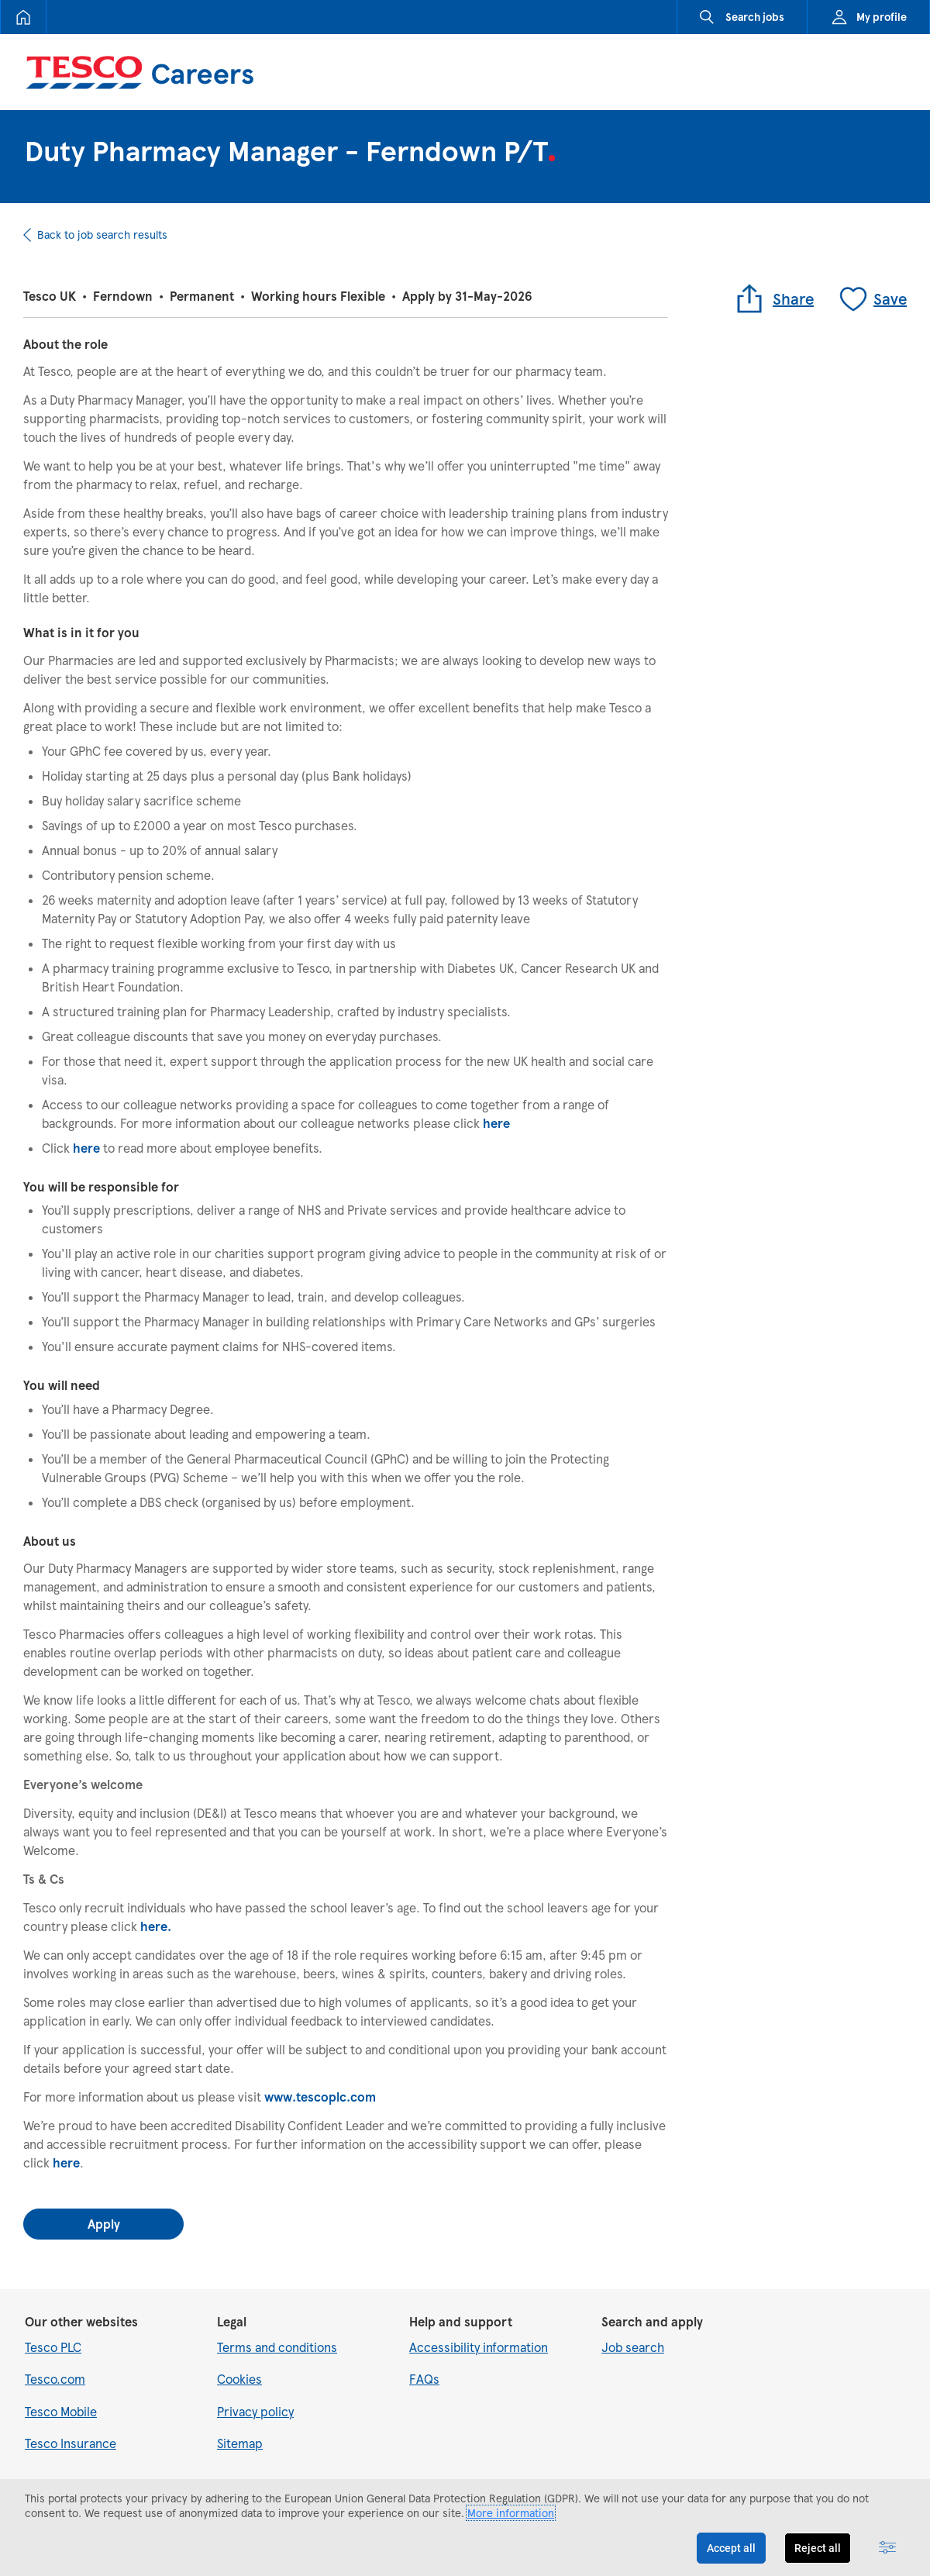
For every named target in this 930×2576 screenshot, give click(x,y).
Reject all (817, 2548)
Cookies (239, 2378)
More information (510, 2512)
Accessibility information (478, 2347)
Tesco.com (55, 2378)
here (496, 1123)
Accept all (731, 2548)
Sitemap (240, 2443)
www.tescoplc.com (320, 2096)
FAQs (424, 2378)
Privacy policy (255, 2411)
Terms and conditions (277, 2347)
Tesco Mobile (61, 2411)
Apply (104, 2223)
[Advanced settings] (887, 2548)
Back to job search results (102, 234)
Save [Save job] (872, 298)
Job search (632, 2347)
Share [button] (774, 298)
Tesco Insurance (70, 2443)
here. (155, 1926)
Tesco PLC (53, 2347)
